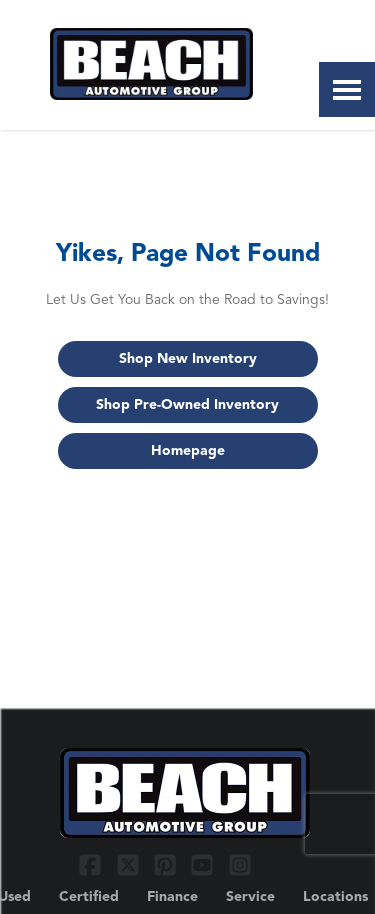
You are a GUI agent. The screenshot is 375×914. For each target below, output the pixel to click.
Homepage (188, 451)
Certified (89, 897)
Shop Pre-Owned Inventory (187, 405)
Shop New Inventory (188, 359)
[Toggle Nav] (347, 89)
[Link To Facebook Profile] (92, 863)
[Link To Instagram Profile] (240, 863)
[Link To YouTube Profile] (204, 863)
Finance (172, 897)
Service (250, 897)
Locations (335, 897)
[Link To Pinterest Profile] (167, 863)
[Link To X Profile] (129, 863)
